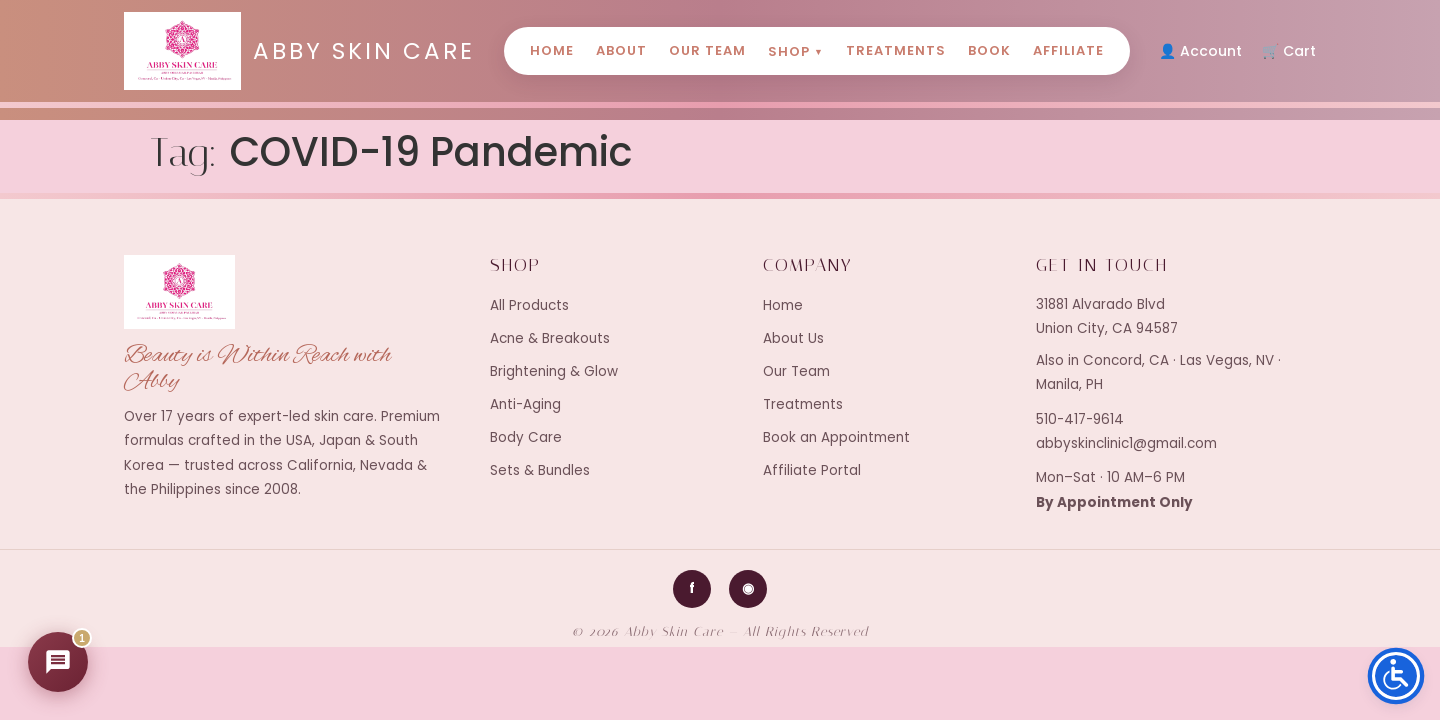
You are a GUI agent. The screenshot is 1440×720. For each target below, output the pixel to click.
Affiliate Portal (812, 470)
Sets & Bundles (540, 470)
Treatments (896, 50)
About (621, 50)
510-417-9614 (1080, 419)
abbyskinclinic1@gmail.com (1126, 443)
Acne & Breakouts (550, 338)
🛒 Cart (1289, 51)
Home (552, 50)
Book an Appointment (836, 437)
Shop (796, 51)
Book (989, 50)
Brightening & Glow (554, 371)
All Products (529, 305)
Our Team (707, 50)
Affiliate (1068, 50)
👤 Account (1200, 51)
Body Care (526, 437)
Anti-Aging (525, 404)
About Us (793, 338)
